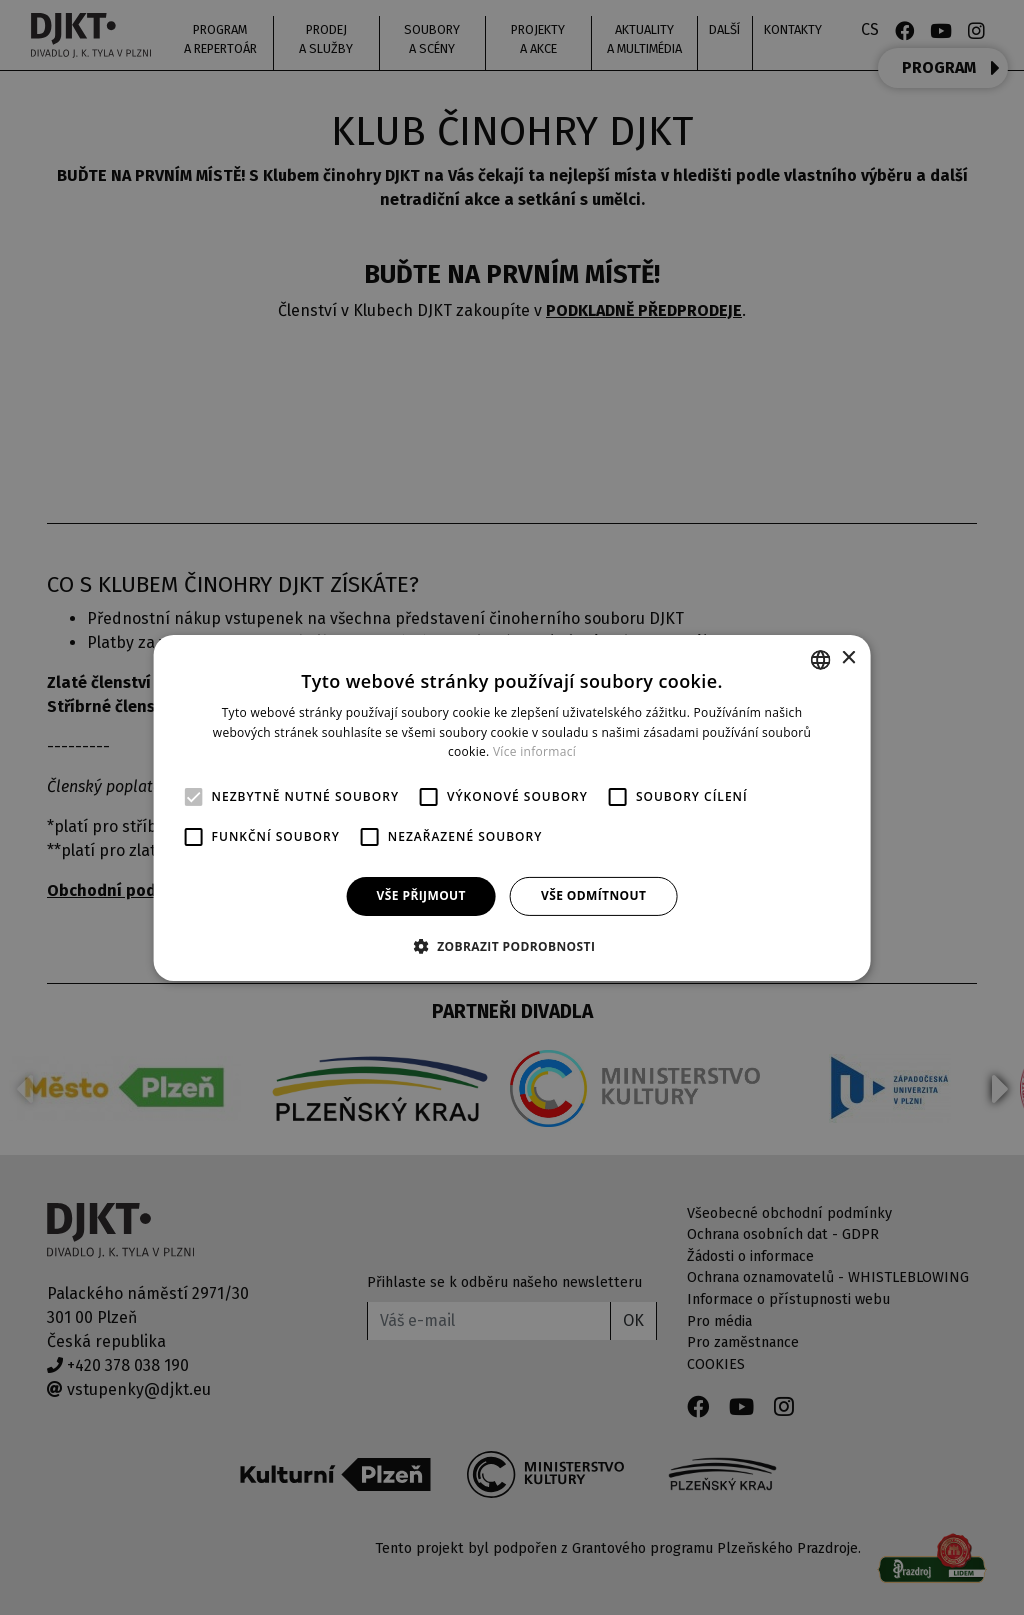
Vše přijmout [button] (421, 895)
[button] (512, 946)
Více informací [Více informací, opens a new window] (534, 751)
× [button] (847, 658)
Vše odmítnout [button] (593, 895)
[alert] (512, 807)
